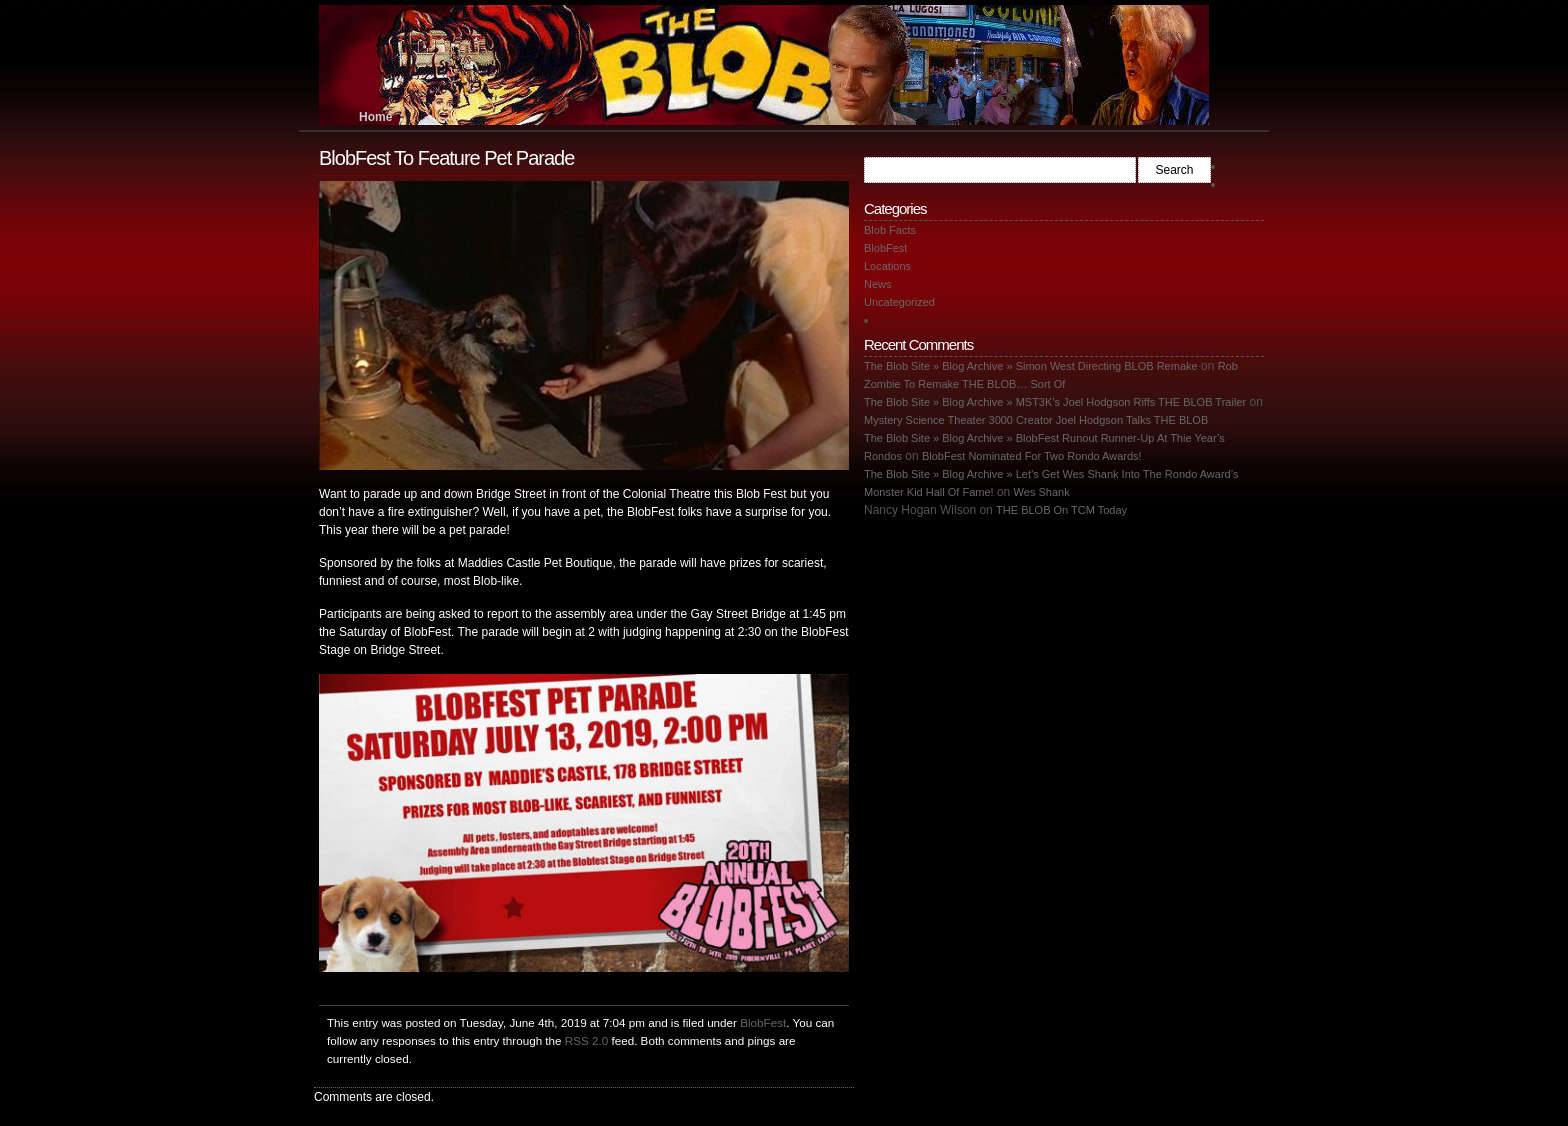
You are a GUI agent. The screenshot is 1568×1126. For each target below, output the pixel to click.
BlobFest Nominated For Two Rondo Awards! (1032, 456)
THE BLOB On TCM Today (1061, 510)
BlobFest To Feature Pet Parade (446, 158)
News (878, 284)
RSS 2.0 (586, 1040)
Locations (887, 266)
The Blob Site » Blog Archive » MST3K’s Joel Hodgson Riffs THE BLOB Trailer (1055, 402)
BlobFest (763, 1022)
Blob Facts (890, 230)
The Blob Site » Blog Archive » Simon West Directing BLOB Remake (1031, 366)
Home (375, 117)
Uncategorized (899, 302)
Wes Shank (1042, 492)
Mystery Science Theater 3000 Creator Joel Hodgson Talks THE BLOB (1036, 420)
